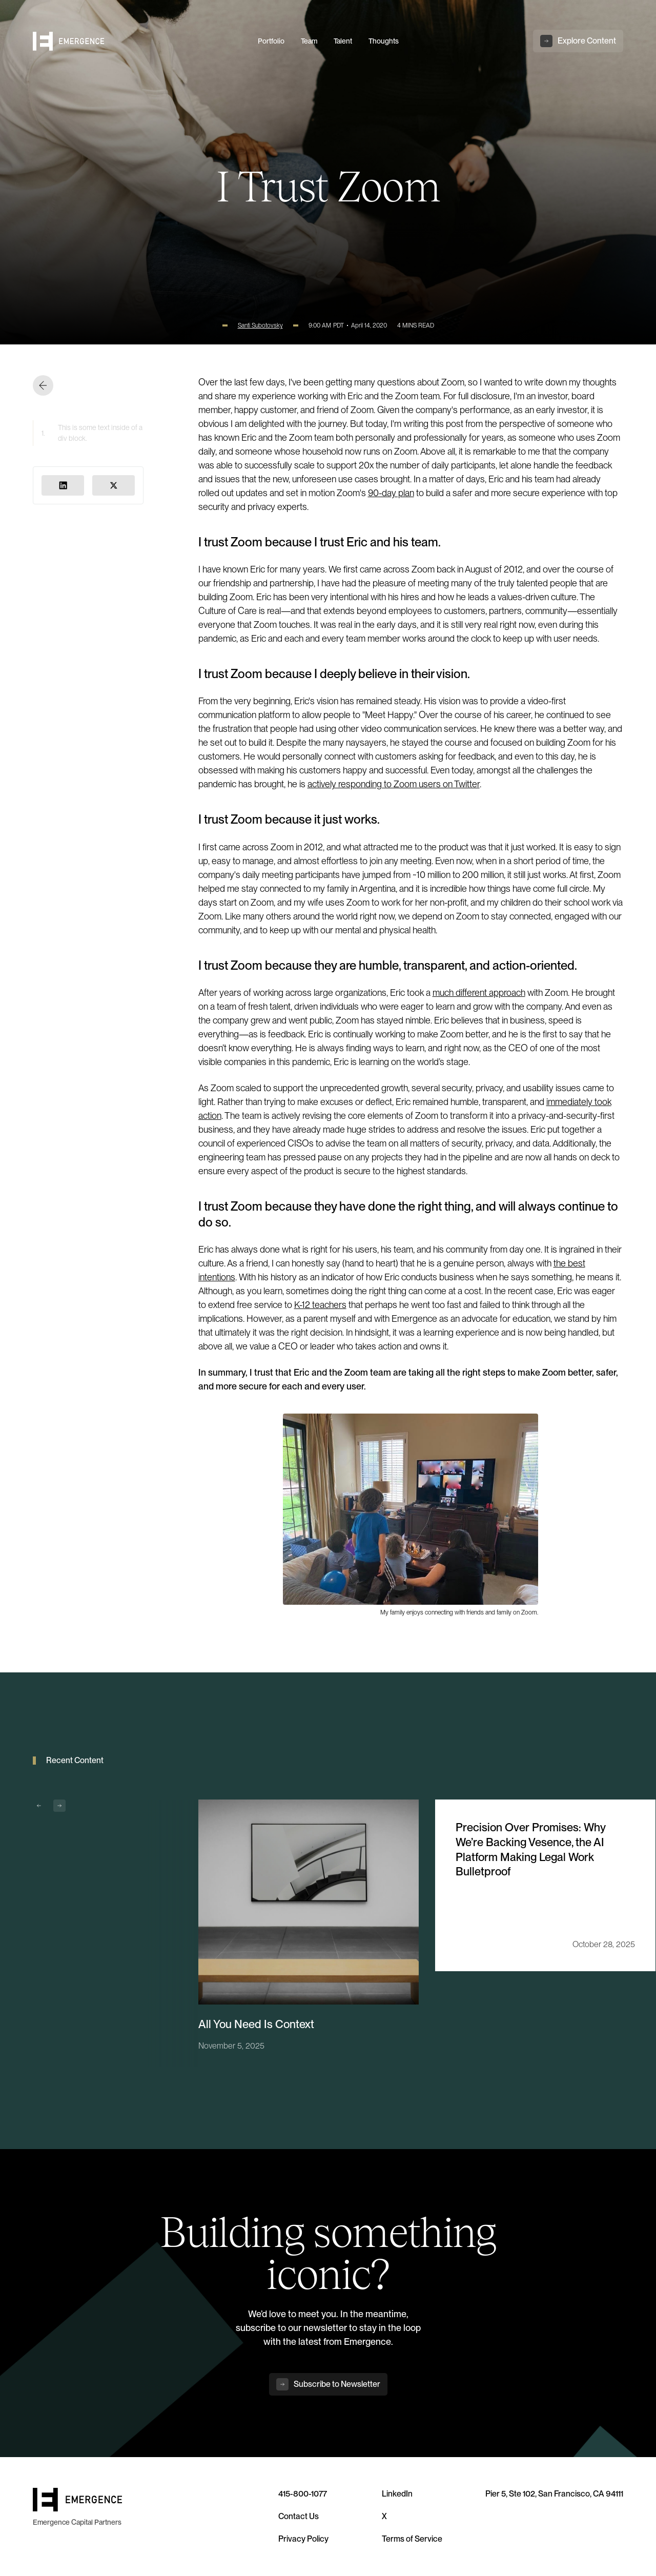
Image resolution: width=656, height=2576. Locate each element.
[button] (39, 1806)
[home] (139, 41)
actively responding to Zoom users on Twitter (394, 784)
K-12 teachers (320, 1304)
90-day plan (391, 492)
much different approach (479, 992)
